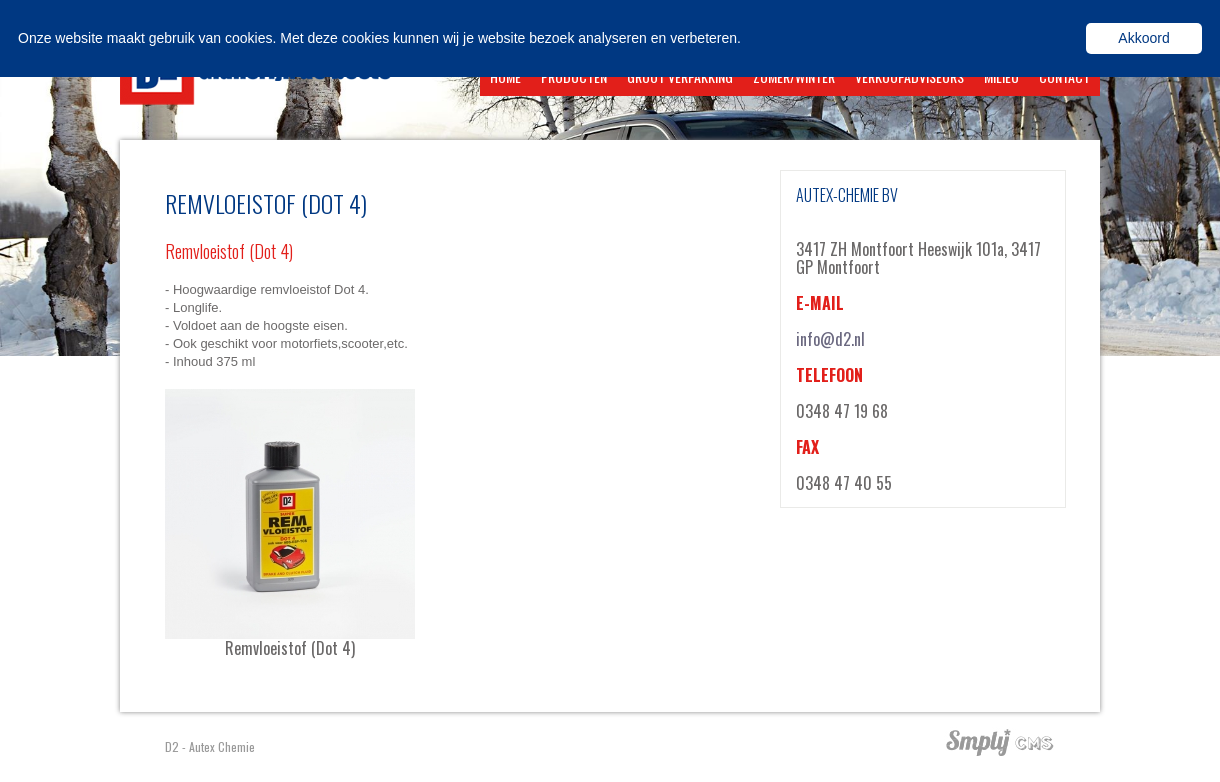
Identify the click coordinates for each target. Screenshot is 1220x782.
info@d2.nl (830, 339)
